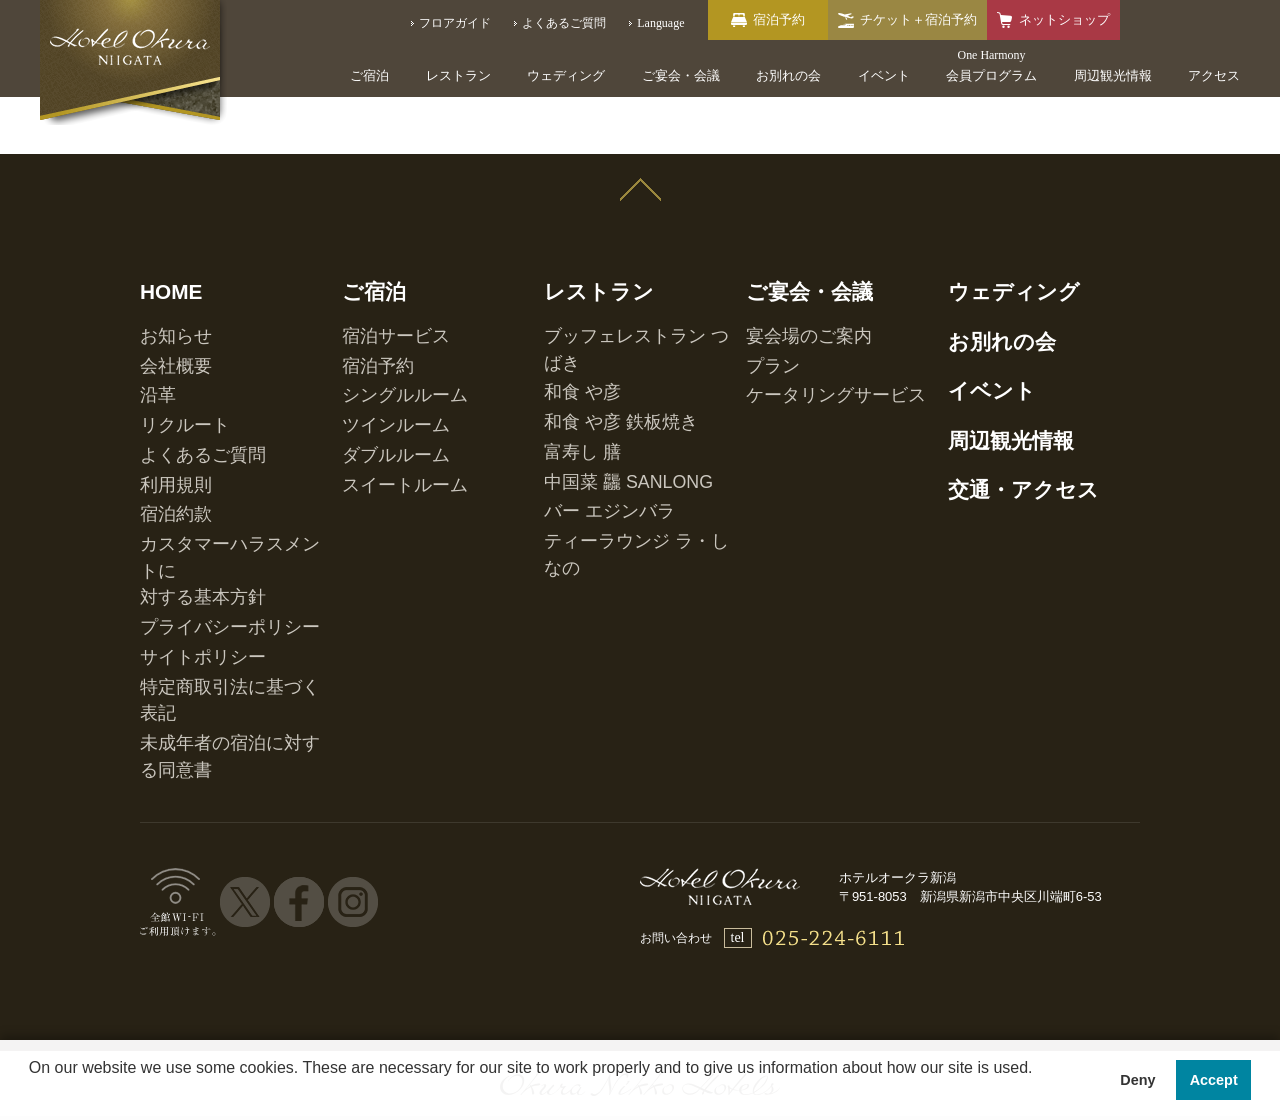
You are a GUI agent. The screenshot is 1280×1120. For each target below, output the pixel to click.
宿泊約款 (164, 432)
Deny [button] (1137, 1080)
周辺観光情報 (1113, 75)
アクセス (1214, 75)
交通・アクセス (997, 422)
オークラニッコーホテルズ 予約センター (634, 918)
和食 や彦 (569, 327)
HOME (161, 273)
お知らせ (164, 306)
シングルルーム (384, 348)
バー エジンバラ (587, 411)
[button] (32, 1094)
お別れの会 (788, 75)
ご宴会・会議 (681, 75)
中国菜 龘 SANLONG (600, 390)
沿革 (152, 348)
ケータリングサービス (806, 348)
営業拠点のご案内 (846, 918)
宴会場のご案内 (788, 306)
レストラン (458, 75)
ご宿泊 (369, 75)
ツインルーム (378, 369)
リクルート (170, 369)
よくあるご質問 (182, 390)
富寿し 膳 (569, 369)
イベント (884, 75)
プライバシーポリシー (200, 492)
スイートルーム (384, 411)
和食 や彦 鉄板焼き (595, 348)
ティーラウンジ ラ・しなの (617, 432)
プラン (764, 327)
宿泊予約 (366, 327)
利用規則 (164, 411)
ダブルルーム (378, 390)
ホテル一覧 (216, 918)
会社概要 (164, 327)
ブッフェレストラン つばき (617, 306)
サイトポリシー (182, 513)
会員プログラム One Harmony (379, 918)
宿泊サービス (378, 306)
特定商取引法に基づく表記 (212, 534)
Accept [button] (1214, 1080)
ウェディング (566, 75)
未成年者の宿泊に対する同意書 (224, 555)
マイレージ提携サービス (1007, 918)
